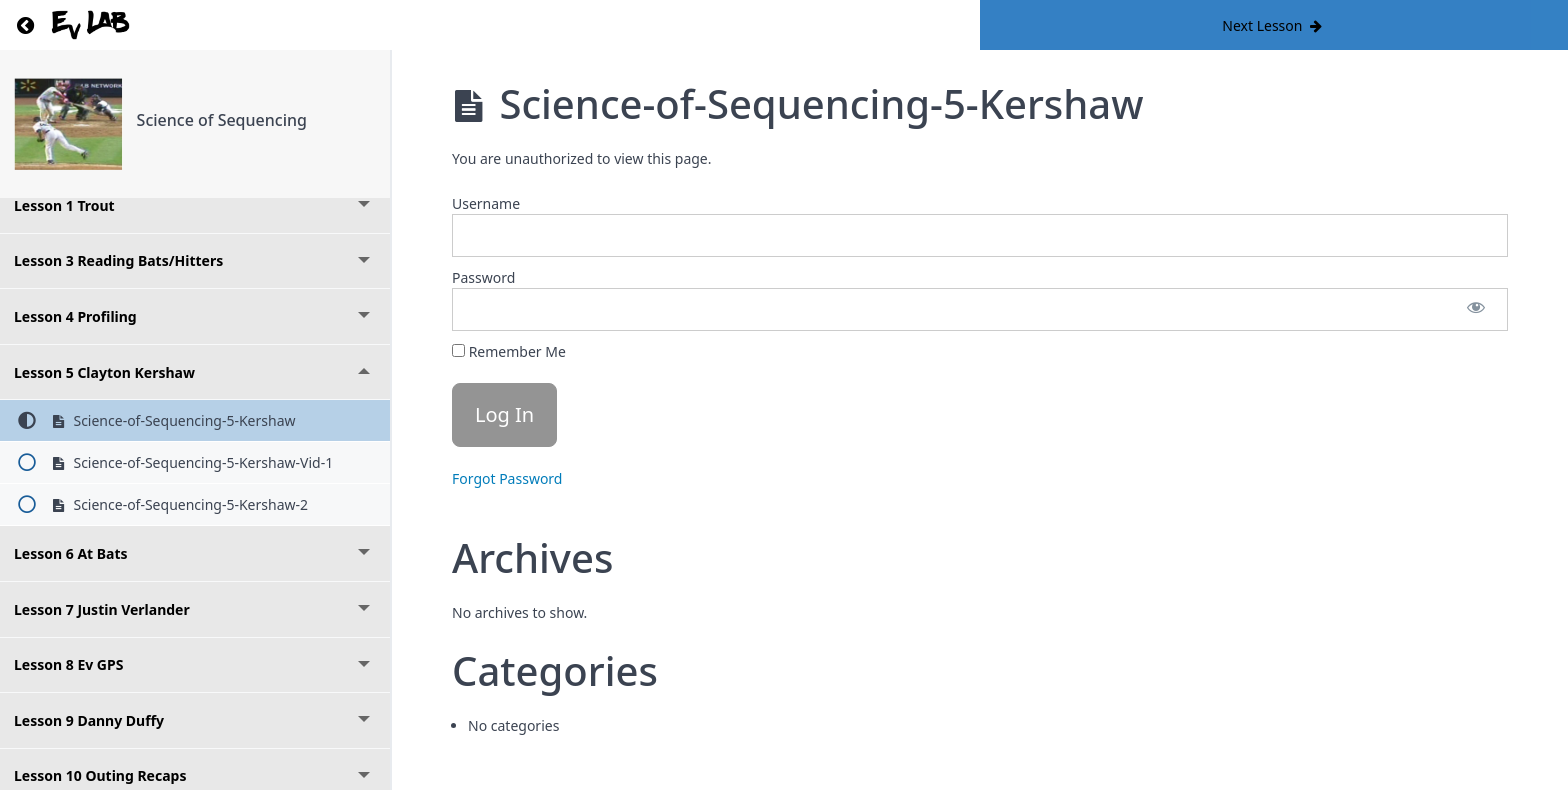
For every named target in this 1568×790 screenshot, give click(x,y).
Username (486, 203)
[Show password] (1476, 309)
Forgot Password (507, 478)
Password (483, 277)
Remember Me (509, 351)
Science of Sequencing (222, 120)
